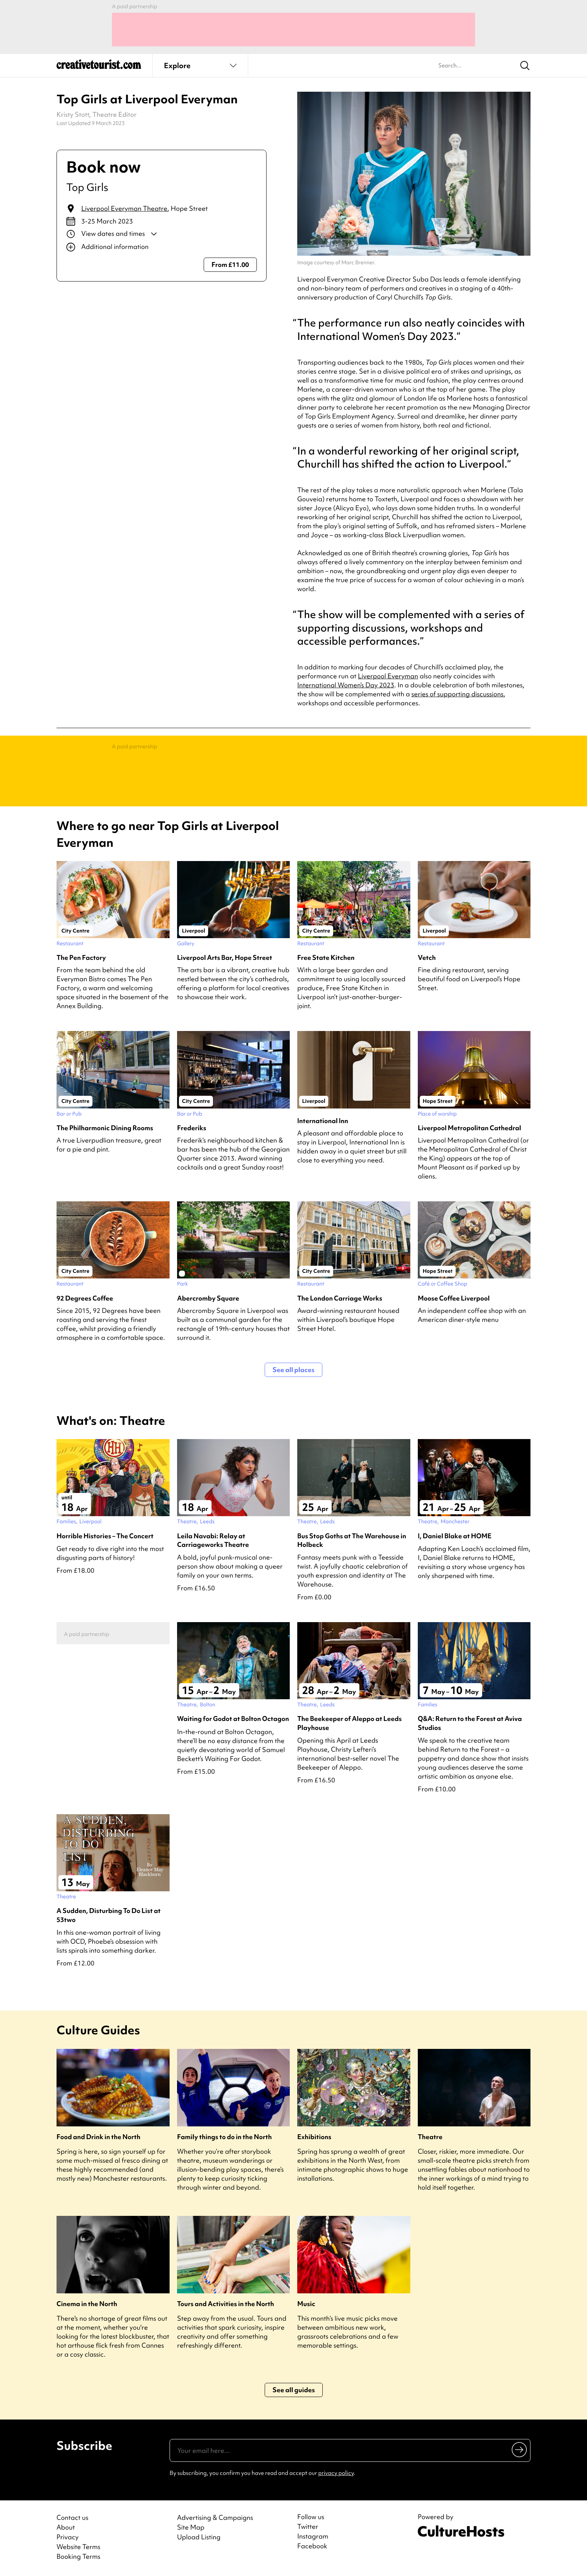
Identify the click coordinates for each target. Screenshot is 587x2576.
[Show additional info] (161, 247)
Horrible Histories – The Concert (105, 1536)
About (66, 2527)
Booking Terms (78, 2556)
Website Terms (78, 2546)
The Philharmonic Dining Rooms (105, 1127)
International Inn (322, 1120)
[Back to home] (99, 67)
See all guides (294, 2389)
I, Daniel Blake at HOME (455, 1536)
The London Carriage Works (339, 1298)
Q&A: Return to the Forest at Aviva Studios (470, 1722)
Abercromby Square (208, 1298)
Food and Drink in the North (98, 2136)
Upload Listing (198, 2536)
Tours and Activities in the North (225, 2303)
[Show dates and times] (161, 233)
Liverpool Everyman (388, 676)
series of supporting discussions (457, 694)
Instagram (312, 2536)
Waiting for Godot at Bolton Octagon (233, 1718)
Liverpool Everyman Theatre (124, 208)
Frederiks (191, 1127)
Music (306, 2303)
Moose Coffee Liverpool (454, 1298)
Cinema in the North (87, 2303)
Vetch (427, 957)
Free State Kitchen (326, 957)
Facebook (312, 2546)
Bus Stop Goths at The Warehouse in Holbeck (351, 1540)
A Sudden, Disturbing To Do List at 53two (109, 1914)
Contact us (72, 2517)
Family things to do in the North (224, 2136)
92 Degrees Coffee (85, 1298)
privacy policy (336, 2473)
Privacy (68, 2536)
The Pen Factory (81, 957)
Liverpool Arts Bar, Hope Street (224, 957)
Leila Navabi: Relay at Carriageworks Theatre (213, 1540)
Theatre (430, 2136)
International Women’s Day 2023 (345, 685)
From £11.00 (230, 264)
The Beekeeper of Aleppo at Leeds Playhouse (349, 1722)
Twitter (307, 2527)
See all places (293, 1369)
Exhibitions (314, 2136)
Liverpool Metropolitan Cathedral (469, 1127)
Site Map (190, 2527)
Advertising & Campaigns (215, 2517)
